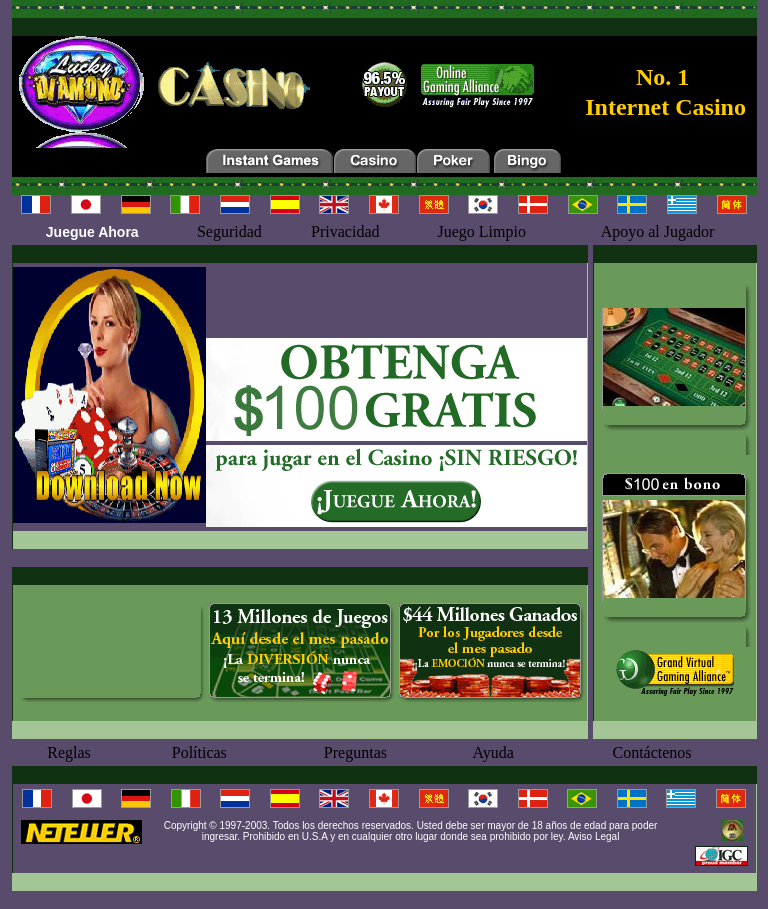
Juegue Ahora (92, 232)
